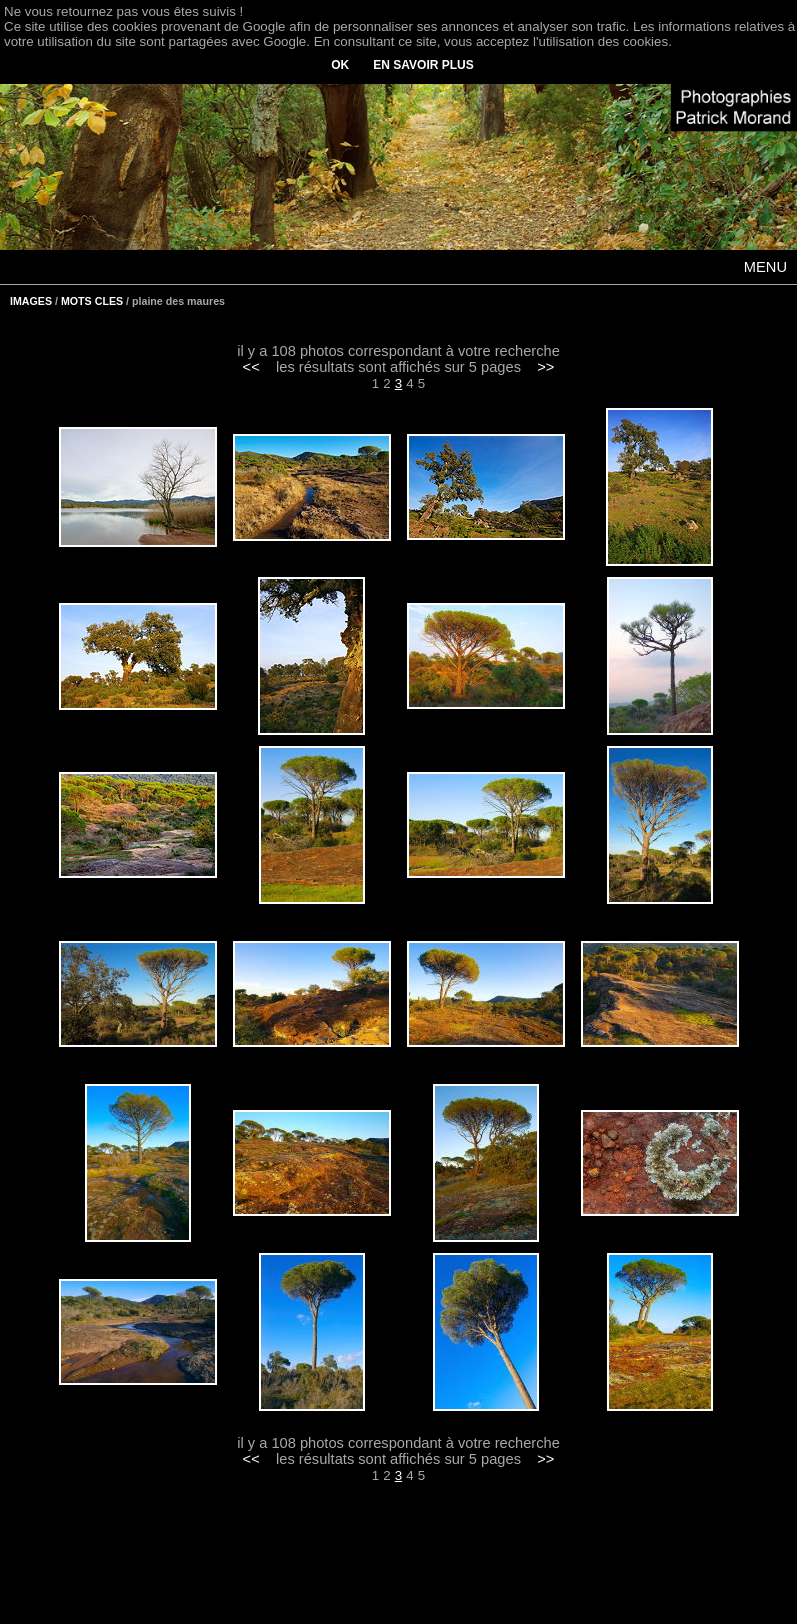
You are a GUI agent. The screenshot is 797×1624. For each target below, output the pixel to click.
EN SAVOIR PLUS (423, 65)
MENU (765, 267)
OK (340, 65)
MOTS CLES (92, 301)
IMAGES (31, 301)
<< (251, 367)
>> (545, 367)
